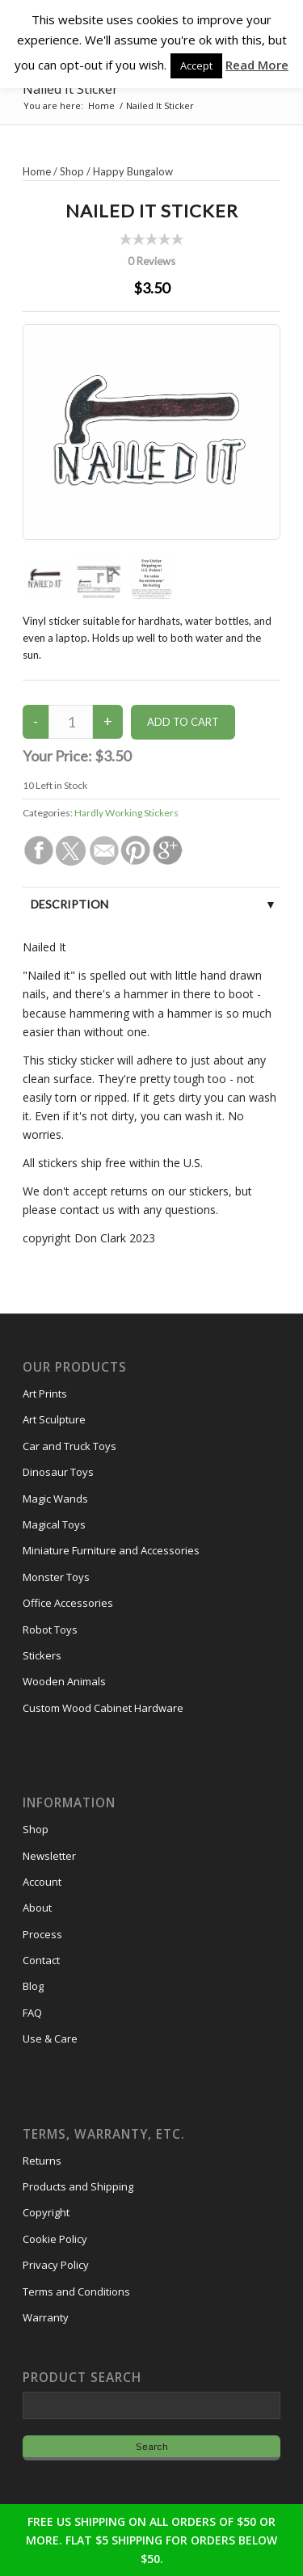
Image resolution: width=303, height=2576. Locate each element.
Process (42, 1934)
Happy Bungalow (133, 171)
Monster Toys (56, 1577)
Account (42, 1881)
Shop (72, 171)
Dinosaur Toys (58, 1472)
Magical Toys (54, 1524)
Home (37, 171)
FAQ (32, 2012)
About (37, 1907)
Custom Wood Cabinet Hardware (103, 1708)
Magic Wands (55, 1498)
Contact (41, 1960)
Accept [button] (196, 65)
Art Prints (45, 1393)
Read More (256, 65)
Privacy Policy (56, 2265)
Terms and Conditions (76, 2291)
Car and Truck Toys (69, 1446)
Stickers (42, 1655)
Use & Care (50, 2038)
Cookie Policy (55, 2239)
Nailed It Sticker (70, 89)
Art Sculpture (54, 1419)
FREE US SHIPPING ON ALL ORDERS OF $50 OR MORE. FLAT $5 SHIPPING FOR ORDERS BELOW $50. (151, 2540)
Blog (33, 1986)
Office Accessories (68, 1603)
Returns (42, 2160)
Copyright (46, 2212)
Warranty (46, 2317)
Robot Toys (50, 1629)
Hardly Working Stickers (126, 813)
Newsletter (49, 1856)
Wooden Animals (64, 1681)
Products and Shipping (78, 2186)
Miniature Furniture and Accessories (111, 1550)
